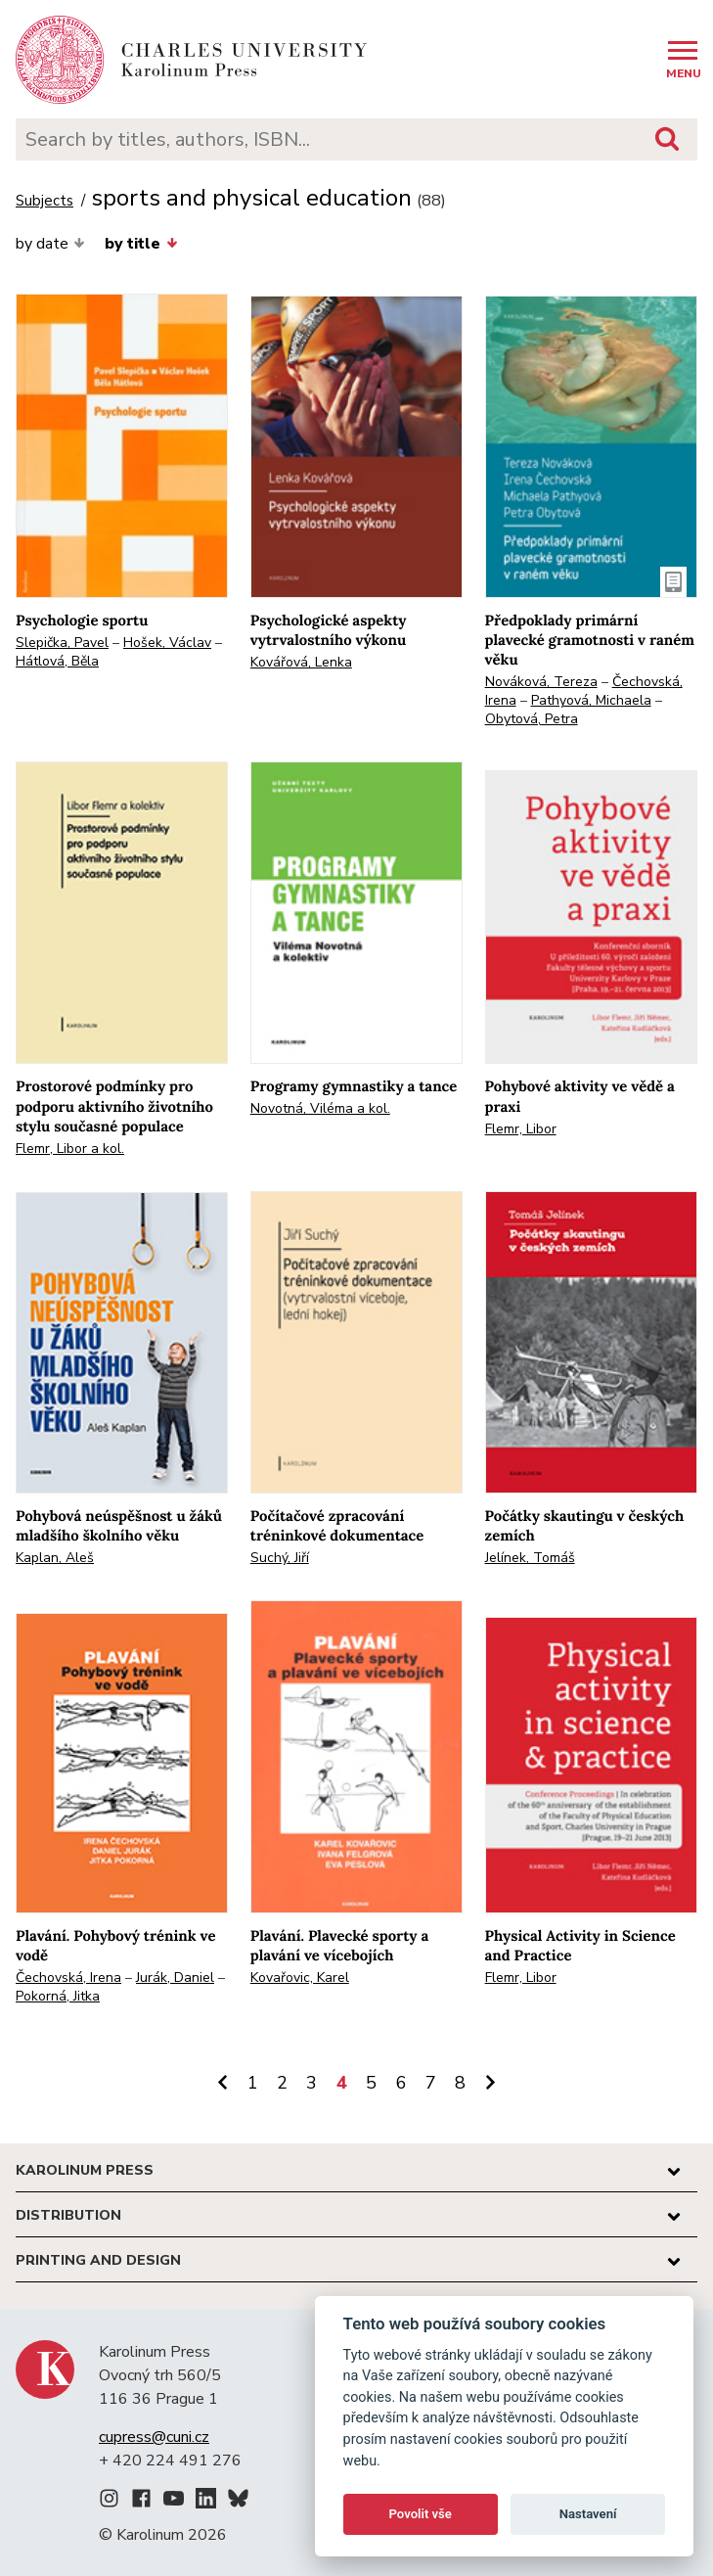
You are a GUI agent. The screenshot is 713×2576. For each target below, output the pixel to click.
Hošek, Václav (167, 642)
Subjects (44, 201)
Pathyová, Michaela (591, 700)
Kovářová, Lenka (301, 662)
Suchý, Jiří (279, 1557)
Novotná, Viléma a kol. (320, 1108)
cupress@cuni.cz (154, 2437)
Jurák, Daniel (175, 1977)
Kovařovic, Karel (299, 1977)
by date (50, 243)
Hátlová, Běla (57, 661)
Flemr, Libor (521, 1129)
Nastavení (588, 2514)
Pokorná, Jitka (58, 1996)
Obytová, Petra (531, 719)
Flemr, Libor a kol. (70, 1148)
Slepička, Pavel (62, 642)
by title (141, 243)
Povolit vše (420, 2514)
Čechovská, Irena (68, 1977)
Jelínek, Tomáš (530, 1557)
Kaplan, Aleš (55, 1557)
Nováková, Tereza (541, 681)
